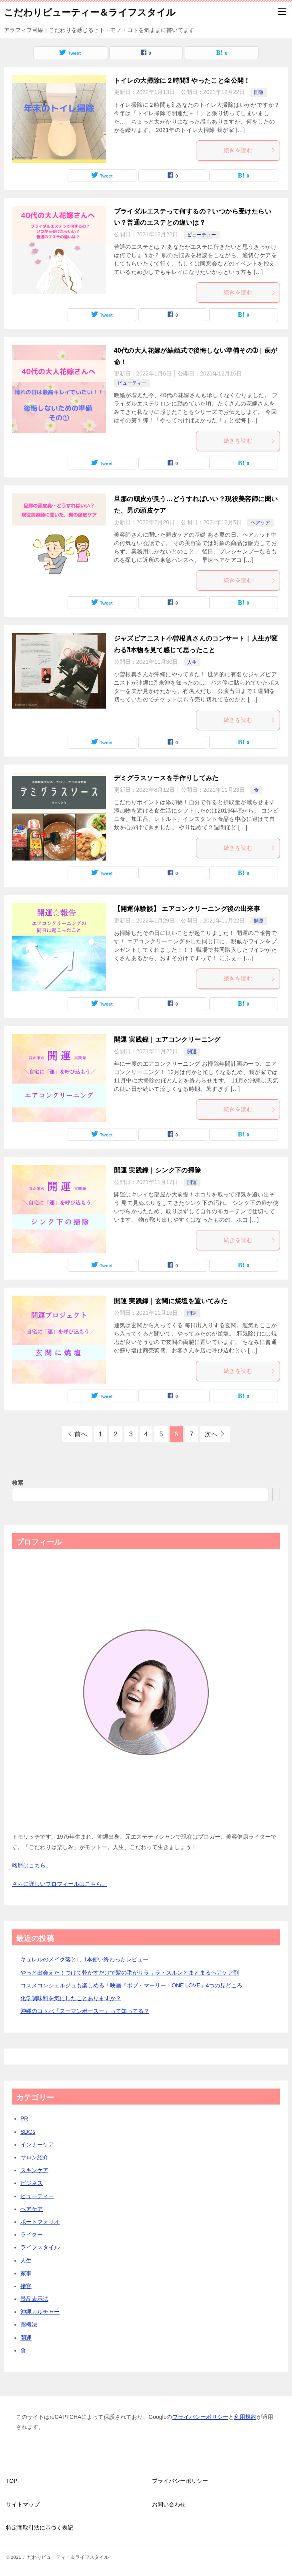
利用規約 (245, 2417)
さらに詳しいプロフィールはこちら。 (59, 1884)
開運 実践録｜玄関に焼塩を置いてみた (171, 1301)
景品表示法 (34, 2299)
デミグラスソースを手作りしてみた (166, 778)
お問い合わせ (169, 2504)
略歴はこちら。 (31, 1865)
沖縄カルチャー (40, 2311)
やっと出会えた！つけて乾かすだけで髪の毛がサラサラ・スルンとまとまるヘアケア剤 (129, 1972)
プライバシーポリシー (200, 2417)
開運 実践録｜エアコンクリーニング (167, 1039)
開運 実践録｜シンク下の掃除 (157, 1170)
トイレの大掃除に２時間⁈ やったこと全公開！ (182, 80)
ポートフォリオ (40, 2222)
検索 (17, 1483)
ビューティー (201, 235)
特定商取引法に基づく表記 (39, 2527)
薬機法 (28, 2324)
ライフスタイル (40, 2247)
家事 (26, 2273)
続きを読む (250, 150)
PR (24, 2118)
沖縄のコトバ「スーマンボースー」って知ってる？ (84, 2011)
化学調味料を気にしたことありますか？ (70, 1998)
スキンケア (34, 2170)
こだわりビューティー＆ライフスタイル (90, 11)
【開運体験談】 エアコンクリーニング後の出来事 (187, 908)
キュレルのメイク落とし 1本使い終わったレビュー (84, 1959)
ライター (31, 2234)
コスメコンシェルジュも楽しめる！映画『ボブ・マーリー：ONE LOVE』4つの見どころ (131, 1985)
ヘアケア (260, 522)
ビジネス (31, 2183)
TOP (12, 2481)
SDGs (27, 2132)
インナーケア (37, 2144)
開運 (259, 92)
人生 (192, 662)
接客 (26, 2286)
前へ (80, 1434)
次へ (211, 1434)
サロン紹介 (34, 2157)
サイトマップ (23, 2504)
